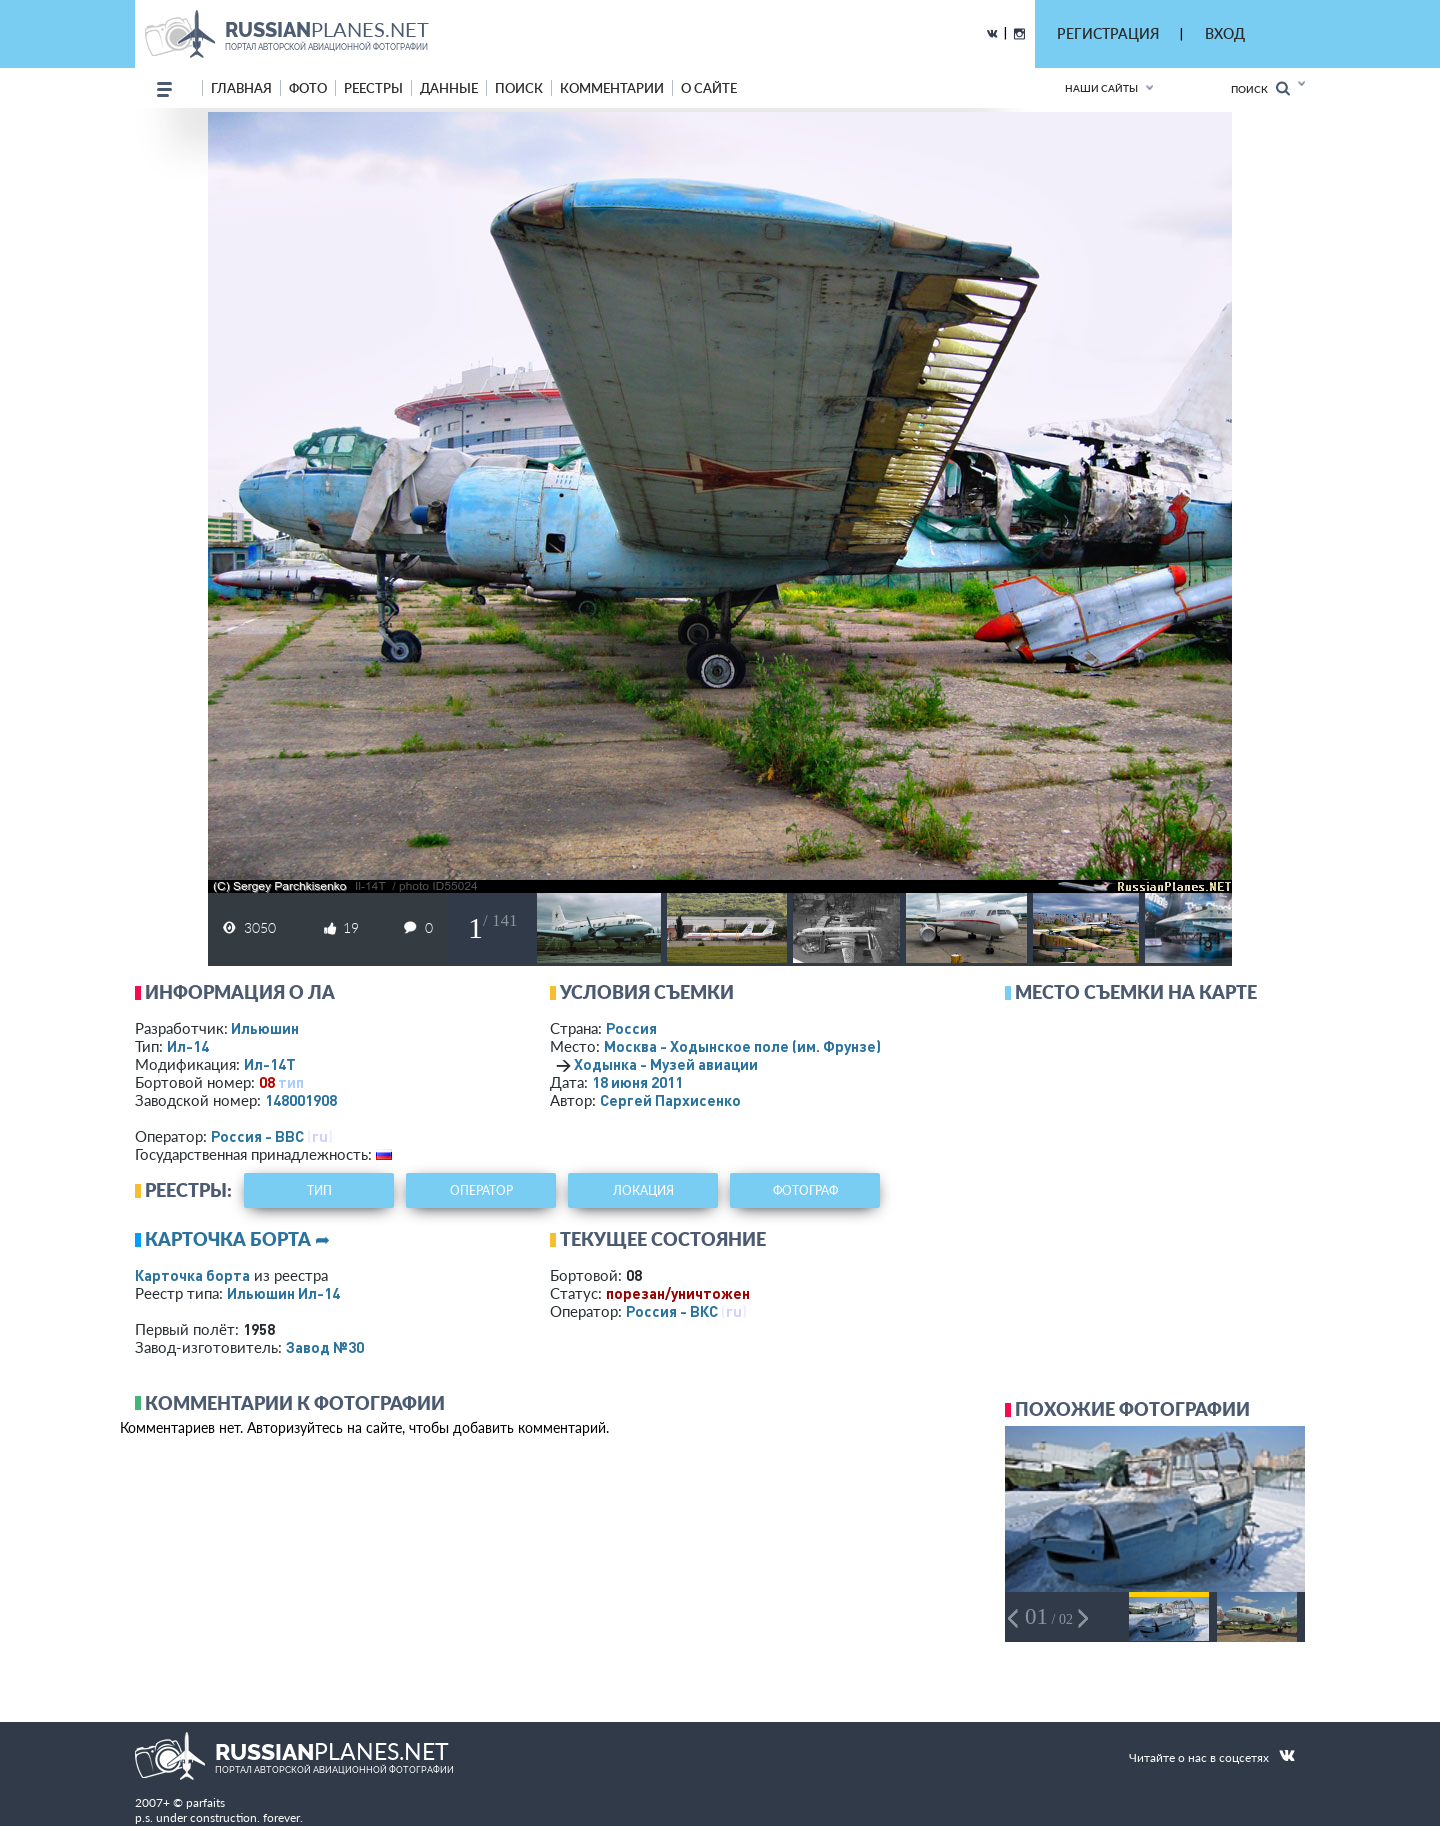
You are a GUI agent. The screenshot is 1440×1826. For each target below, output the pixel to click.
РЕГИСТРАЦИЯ (1108, 33)
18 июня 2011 (637, 1082)
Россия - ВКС (672, 1311)
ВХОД (1225, 33)
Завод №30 (325, 1347)
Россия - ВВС (257, 1136)
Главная (241, 88)
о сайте (709, 88)
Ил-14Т (270, 1064)
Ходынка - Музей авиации (666, 1064)
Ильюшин (265, 1028)
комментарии (612, 88)
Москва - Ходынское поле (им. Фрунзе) (769, 1046)
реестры (373, 88)
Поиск (1260, 88)
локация (643, 1190)
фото (308, 88)
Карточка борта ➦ (237, 1239)
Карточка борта (192, 1275)
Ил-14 (188, 1046)
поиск (519, 88)
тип (291, 1082)
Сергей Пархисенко (670, 1100)
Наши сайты (1101, 88)
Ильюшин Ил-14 (283, 1293)
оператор (481, 1190)
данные (449, 88)
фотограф (805, 1190)
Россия (631, 1028)
